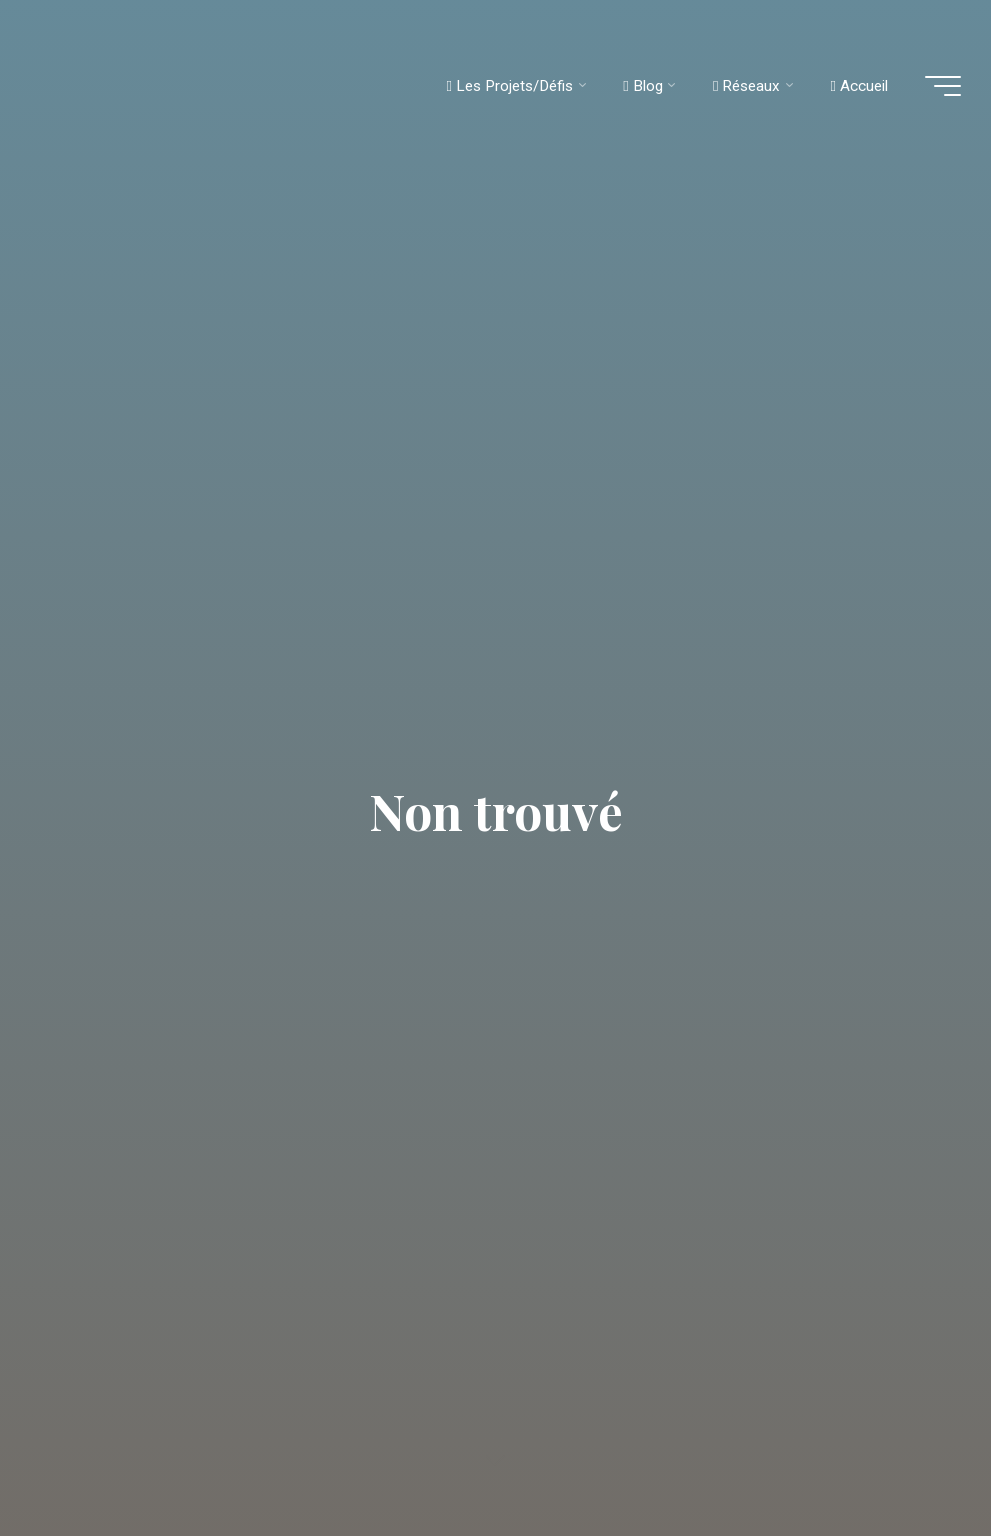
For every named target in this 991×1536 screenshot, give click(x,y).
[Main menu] (943, 86)
